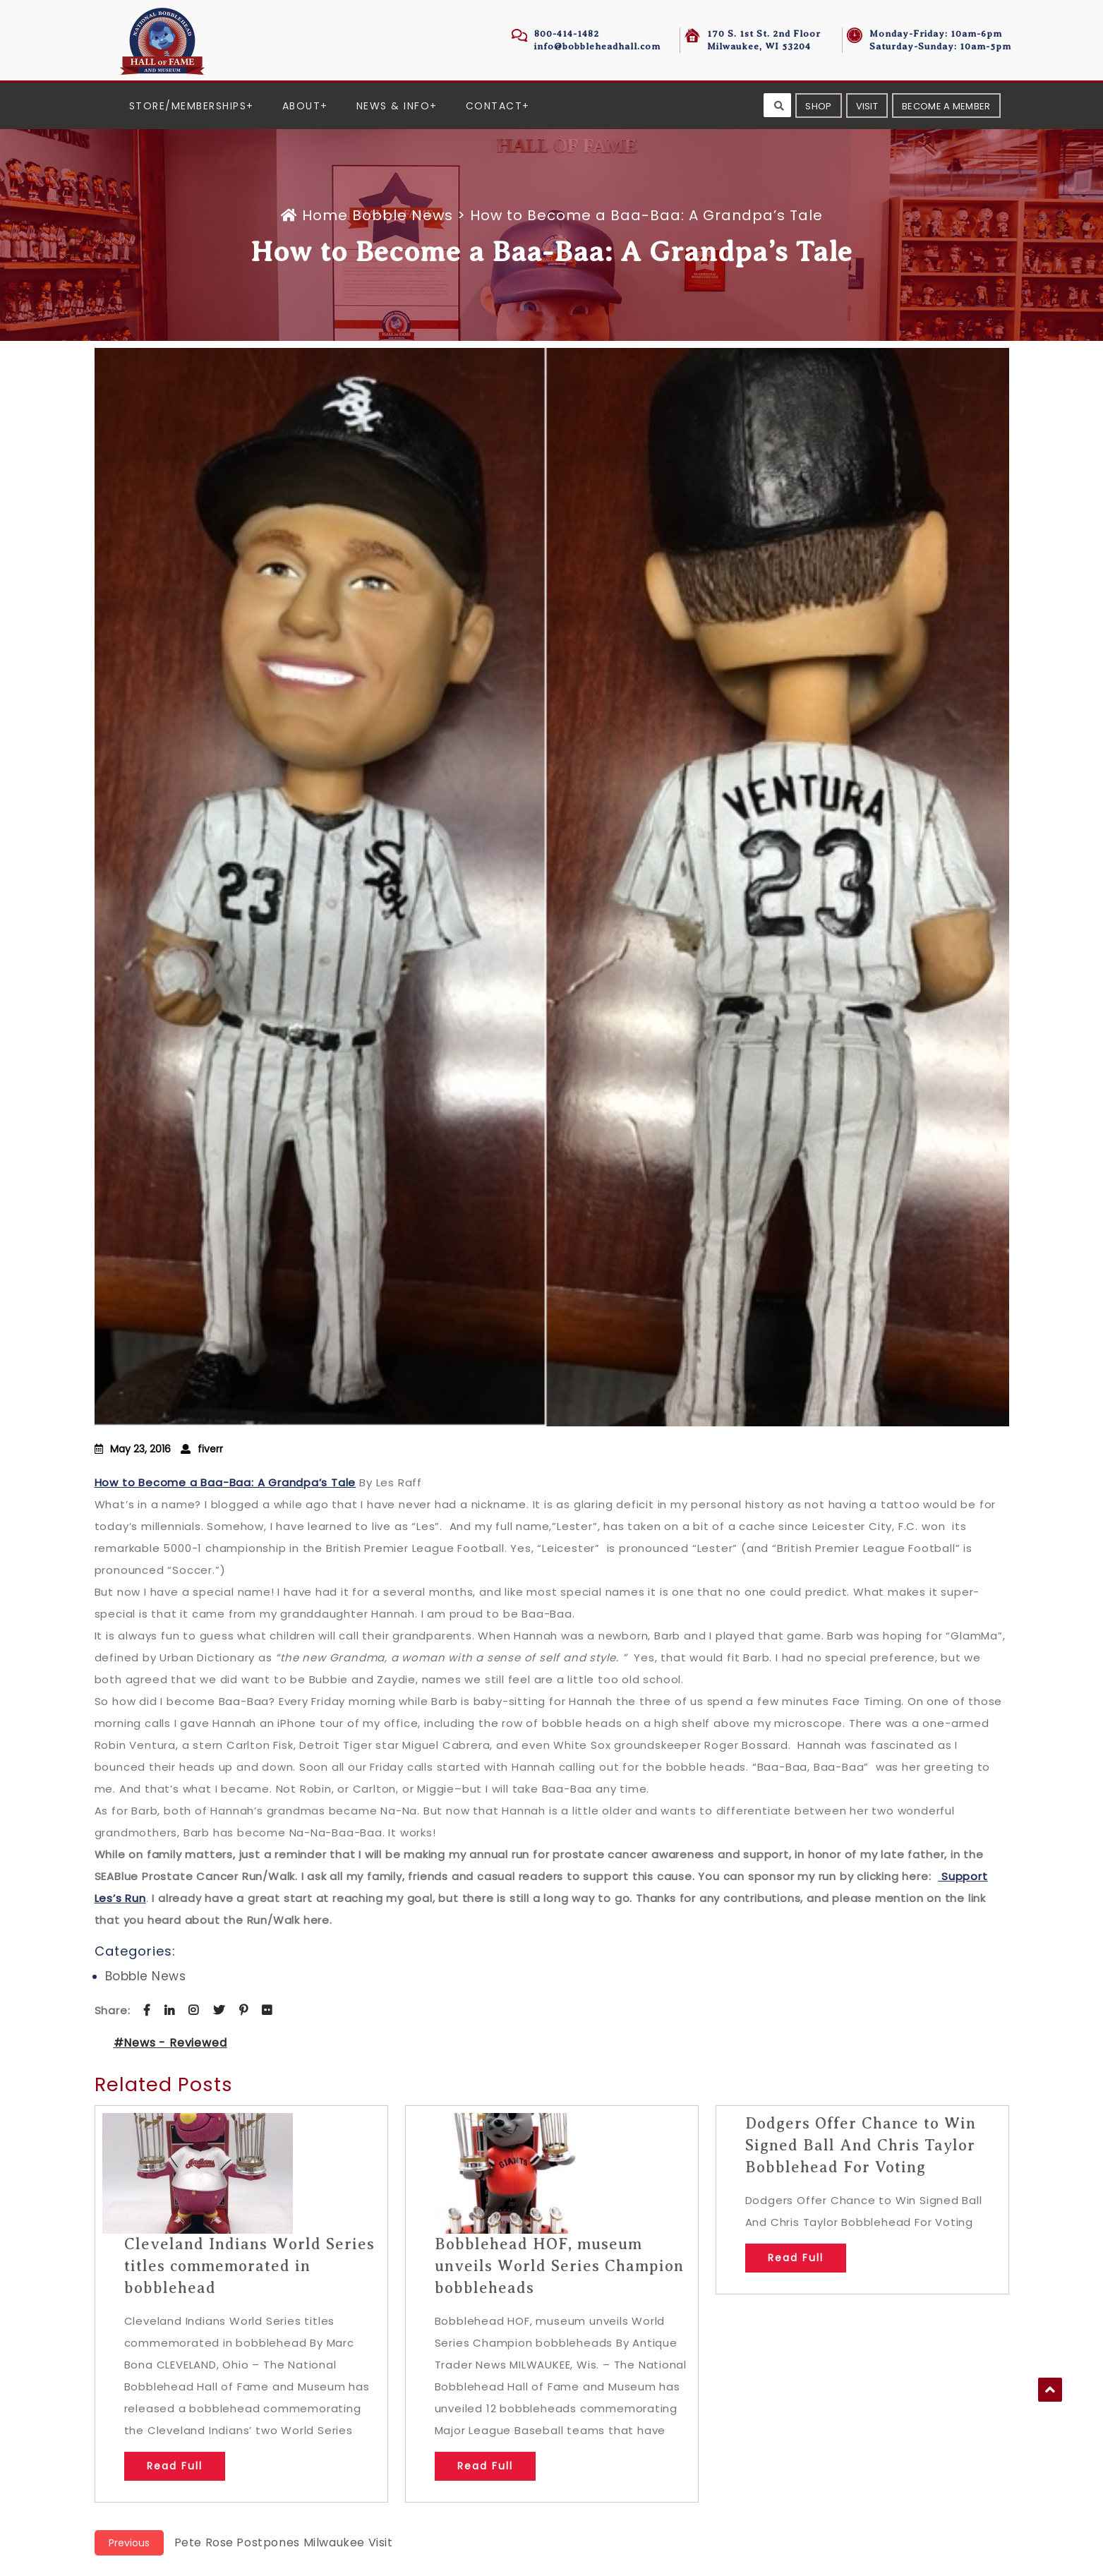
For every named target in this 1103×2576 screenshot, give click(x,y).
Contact (494, 106)
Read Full (175, 2466)
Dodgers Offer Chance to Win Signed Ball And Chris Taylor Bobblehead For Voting (860, 2145)
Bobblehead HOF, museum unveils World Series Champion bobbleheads (559, 2266)
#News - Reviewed (170, 2043)
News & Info (393, 106)
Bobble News (402, 215)
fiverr (210, 1449)
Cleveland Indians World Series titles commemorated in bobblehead (249, 2266)
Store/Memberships (188, 106)
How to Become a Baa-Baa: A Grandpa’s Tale (225, 1482)
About (301, 106)
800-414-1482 (566, 33)
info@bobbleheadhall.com (597, 46)
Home (316, 215)
